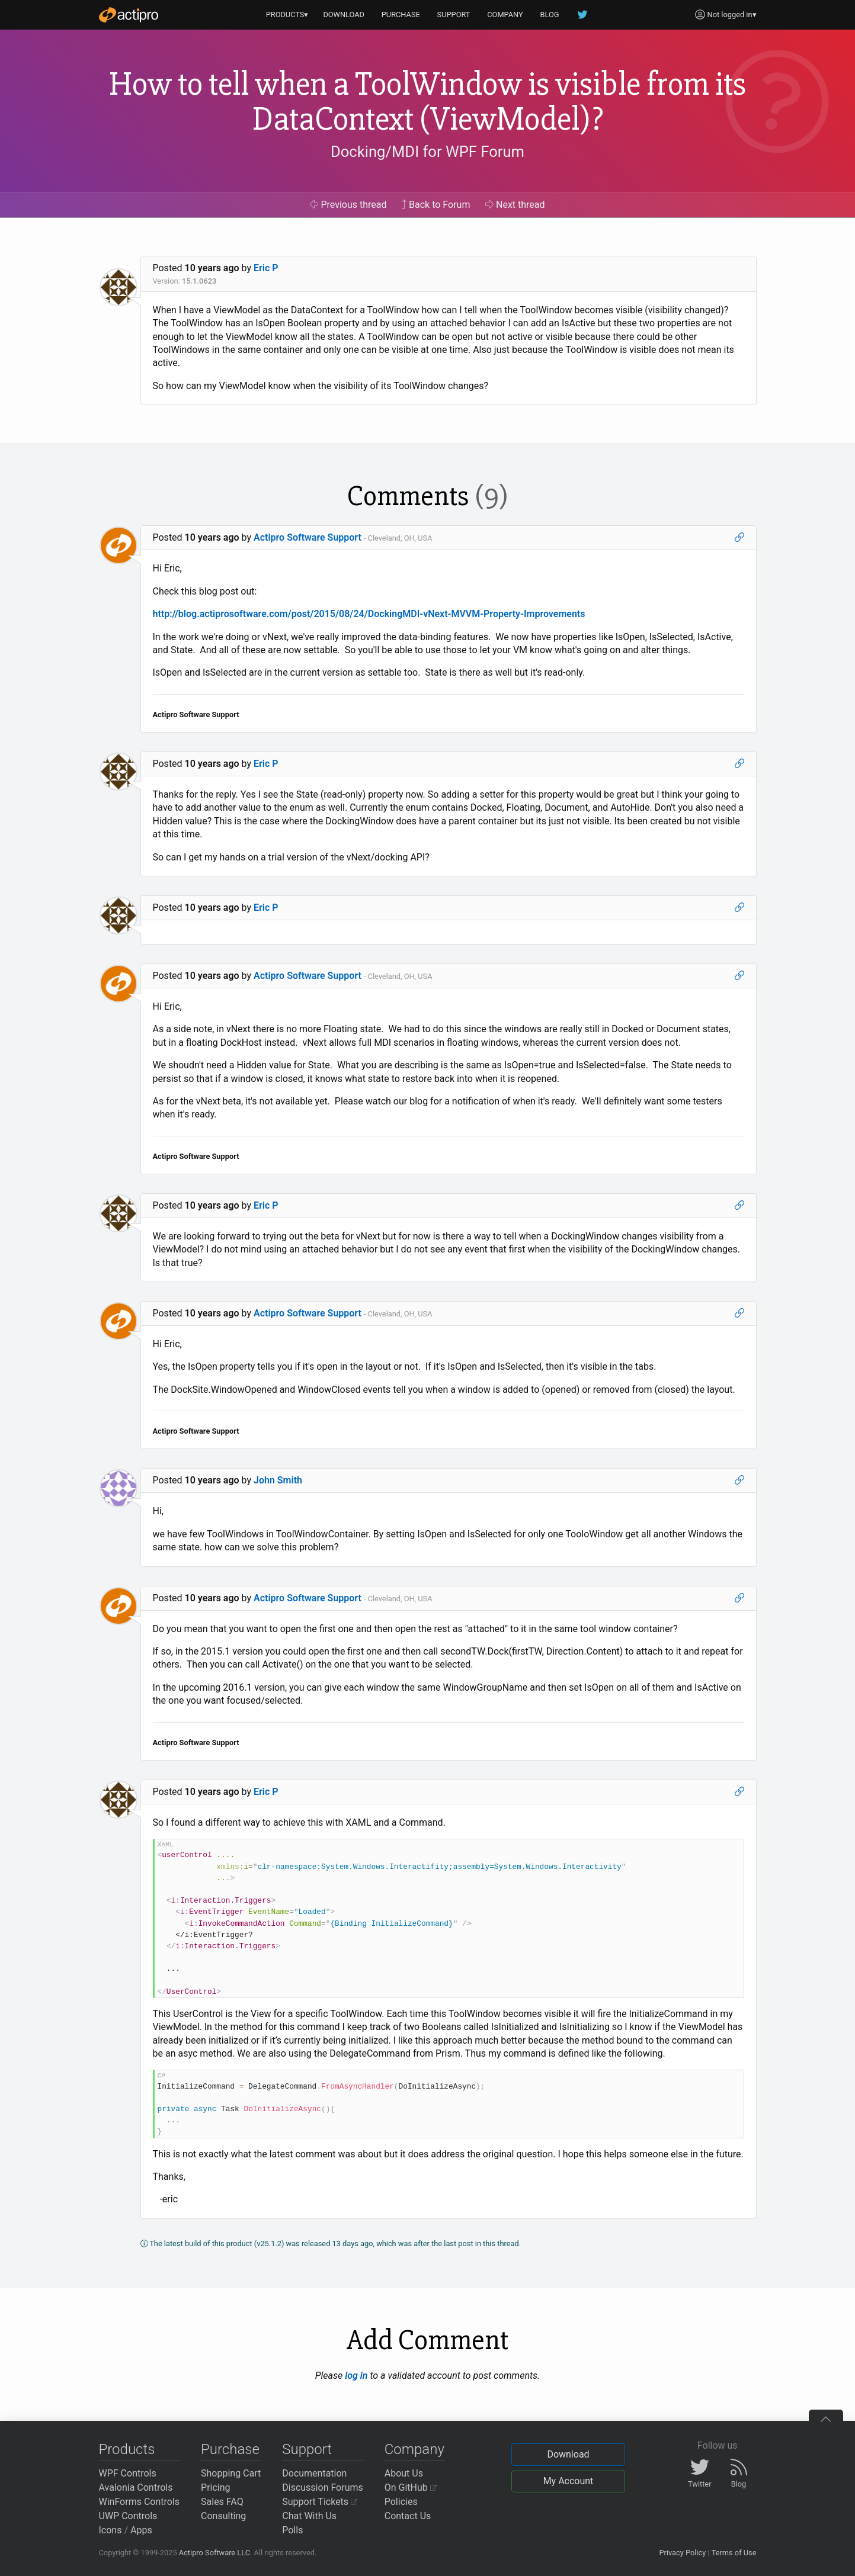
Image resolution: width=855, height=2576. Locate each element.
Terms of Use (734, 2552)
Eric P (266, 268)
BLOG (549, 14)
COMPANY (505, 14)
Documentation (314, 2473)
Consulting (223, 2516)
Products (127, 2449)
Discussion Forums (322, 2487)
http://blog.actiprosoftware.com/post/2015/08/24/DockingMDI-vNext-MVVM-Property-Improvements (369, 613)
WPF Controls (127, 2473)
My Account (568, 2481)
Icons (110, 2530)
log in (356, 2375)
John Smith (278, 1480)
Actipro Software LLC (214, 2552)
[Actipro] (128, 15)
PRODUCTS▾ (287, 14)
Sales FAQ (222, 2501)
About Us (404, 2473)
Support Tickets (319, 2501)
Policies (401, 2501)
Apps (141, 2530)
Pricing (215, 2487)
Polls (292, 2530)
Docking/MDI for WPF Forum (427, 151)
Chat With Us (309, 2516)
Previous (348, 204)
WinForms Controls (139, 2501)
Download (568, 2454)
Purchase (230, 2449)
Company (414, 2449)
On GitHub (411, 2487)
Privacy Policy (682, 2552)
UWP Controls (128, 2516)
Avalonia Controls (136, 2487)
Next (515, 204)
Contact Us (408, 2516)
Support (307, 2449)
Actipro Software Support (307, 537)
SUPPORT (453, 14)
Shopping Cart (231, 2473)
